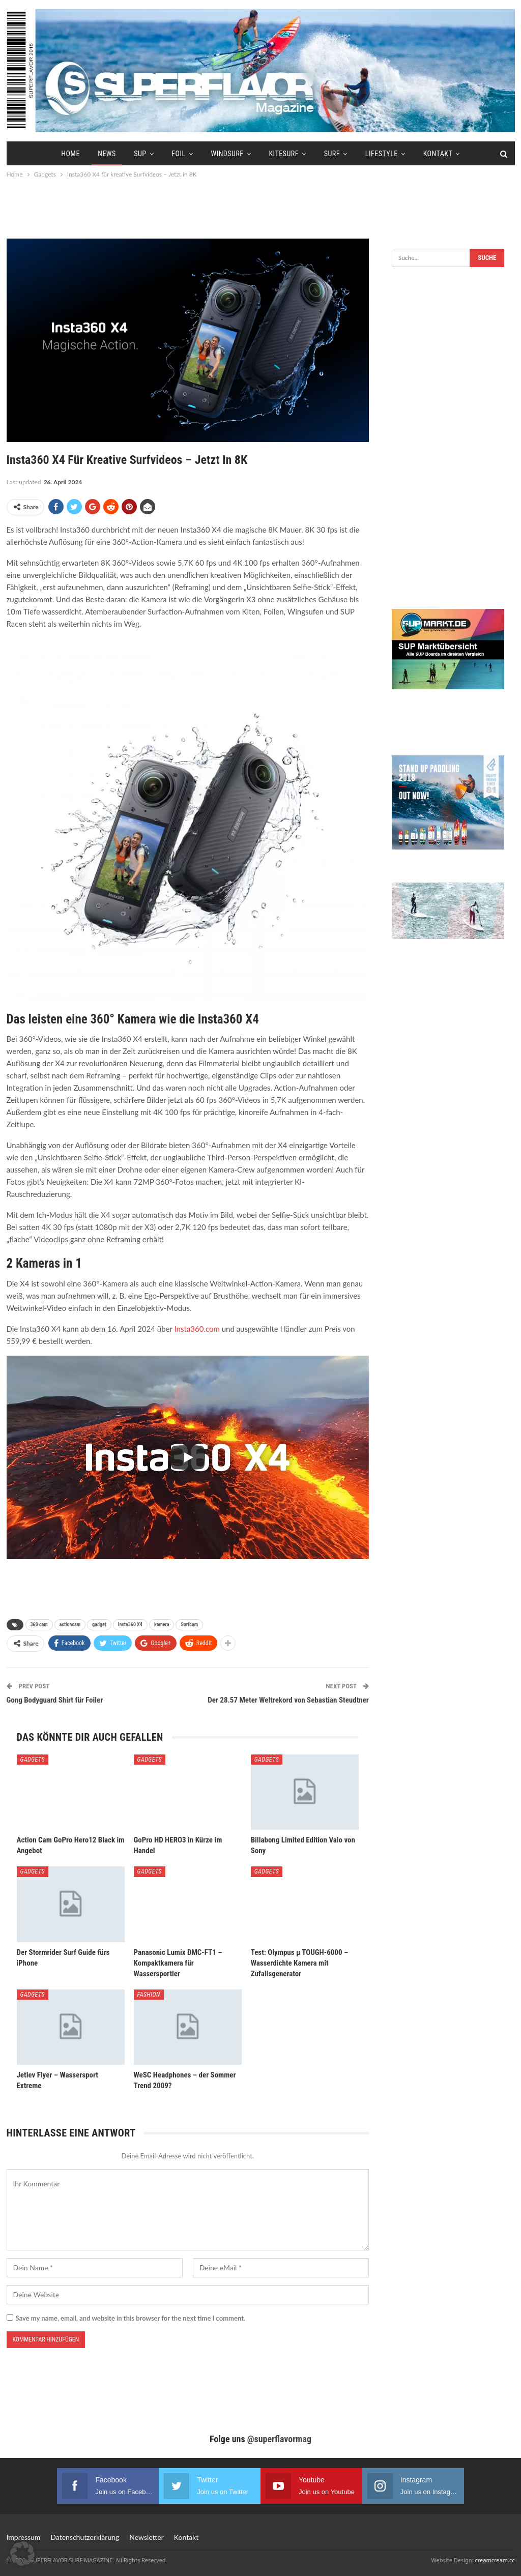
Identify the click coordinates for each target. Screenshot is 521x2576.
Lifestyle (381, 154)
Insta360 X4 (130, 1624)
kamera (161, 1624)
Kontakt (438, 154)
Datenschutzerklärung (84, 2537)
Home (70, 154)
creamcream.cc (494, 2560)
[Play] (187, 1457)
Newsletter (146, 2537)
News (107, 154)
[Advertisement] (260, 208)
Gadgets (32, 1759)
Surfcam (189, 1624)
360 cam (39, 1624)
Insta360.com (198, 1328)
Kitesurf (283, 154)
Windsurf (227, 154)
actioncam (70, 1624)
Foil (178, 154)
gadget (99, 1624)
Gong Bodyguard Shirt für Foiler (55, 1700)
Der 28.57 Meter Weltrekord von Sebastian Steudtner (288, 1700)
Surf (332, 154)
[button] (22, 2553)
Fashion (148, 1994)
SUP (140, 154)
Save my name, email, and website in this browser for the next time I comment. (131, 2318)
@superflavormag (279, 2439)
